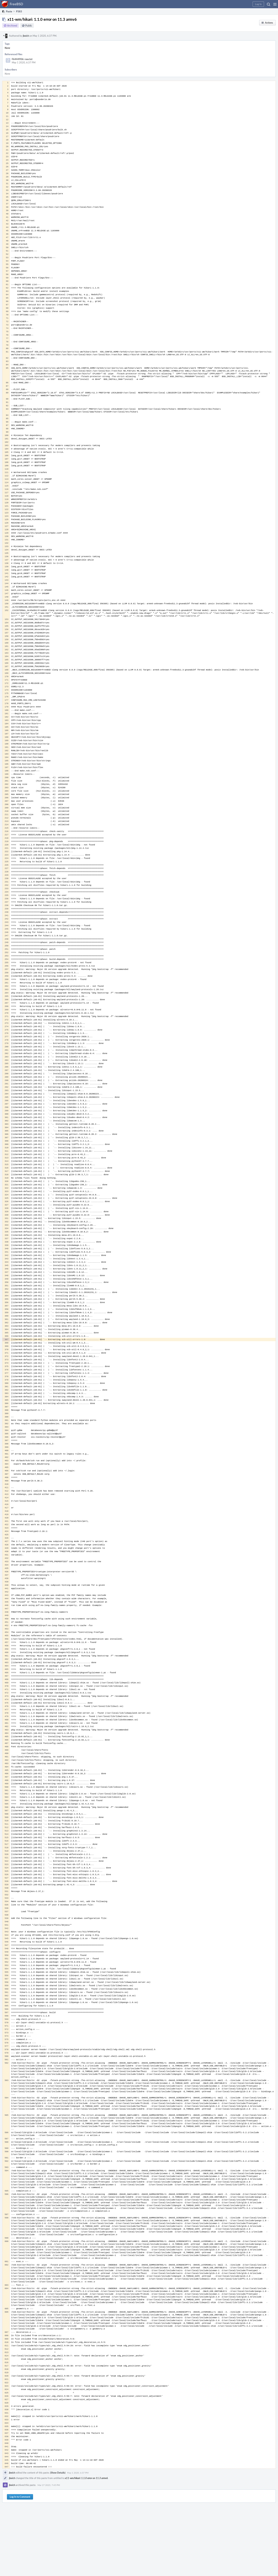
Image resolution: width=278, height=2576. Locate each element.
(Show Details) (58, 2472)
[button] (275, 4)
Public (28, 25)
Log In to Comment (20, 2496)
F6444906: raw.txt (22, 59)
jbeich (26, 35)
